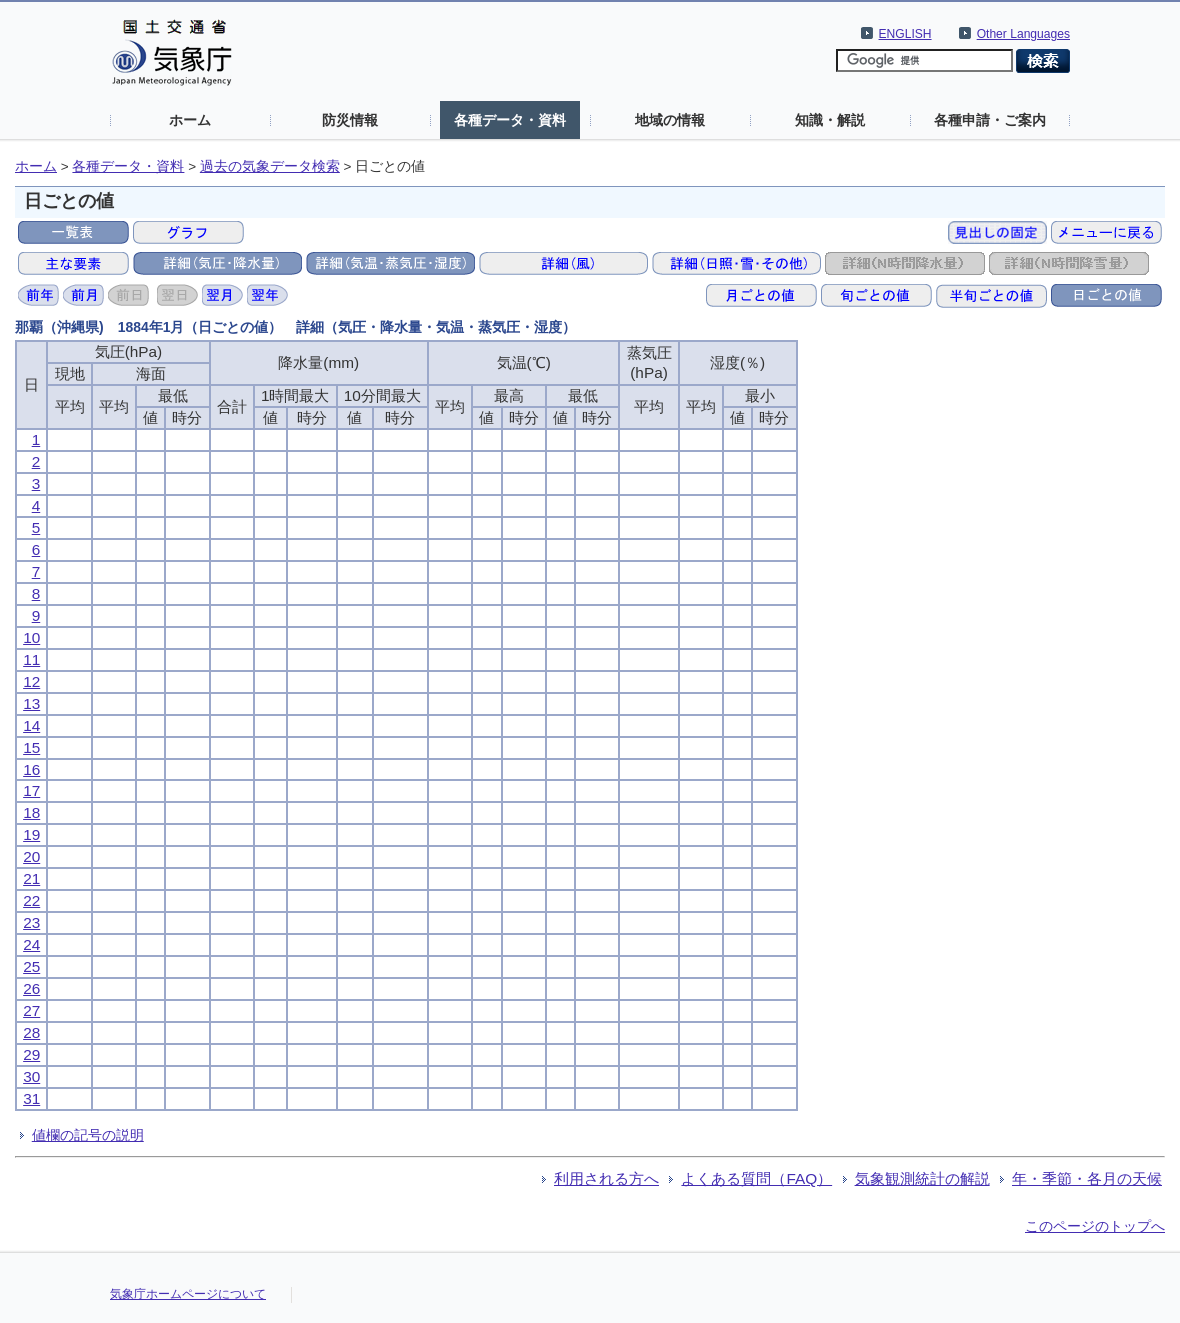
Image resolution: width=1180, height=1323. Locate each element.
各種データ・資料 (510, 120)
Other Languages (1023, 34)
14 (31, 725)
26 (31, 988)
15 (31, 747)
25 (31, 966)
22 (31, 900)
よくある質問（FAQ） (756, 1178)
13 (31, 703)
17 (31, 790)
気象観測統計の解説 (922, 1178)
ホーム (190, 120)
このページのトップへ (1095, 1226)
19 (31, 834)
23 (31, 922)
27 (31, 1010)
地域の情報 (670, 120)
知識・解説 (830, 120)
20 (31, 856)
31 (31, 1098)
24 (31, 944)
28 (31, 1032)
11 (31, 659)
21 (31, 878)
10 (31, 637)
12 (31, 681)
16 (31, 769)
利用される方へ (606, 1178)
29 (31, 1054)
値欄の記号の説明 (88, 1135)
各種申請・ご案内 (990, 120)
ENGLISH (905, 34)
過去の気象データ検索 (270, 166)
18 (31, 812)
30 (31, 1076)
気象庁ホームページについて (188, 1294)
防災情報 (350, 120)
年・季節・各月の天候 (1087, 1178)
